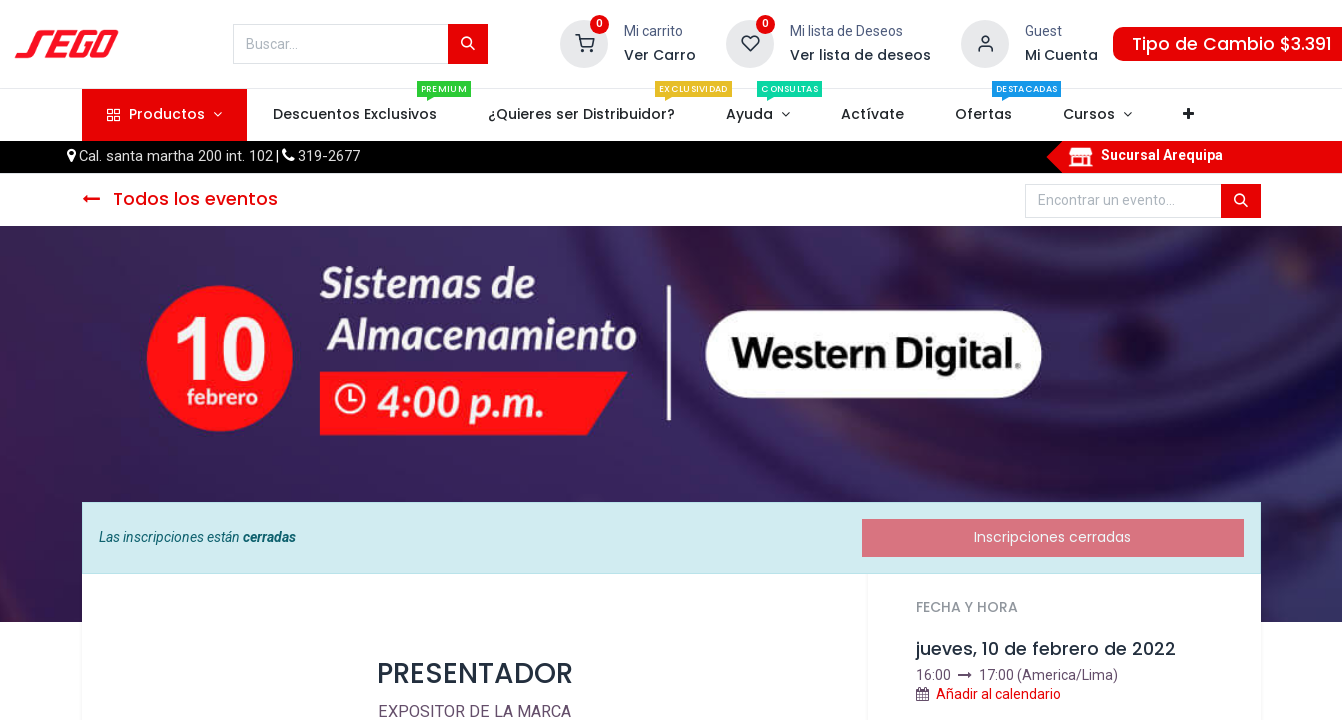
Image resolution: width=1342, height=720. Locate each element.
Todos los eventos (180, 199)
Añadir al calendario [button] (998, 694)
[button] (1189, 115)
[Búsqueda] (468, 44)
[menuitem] (354, 115)
